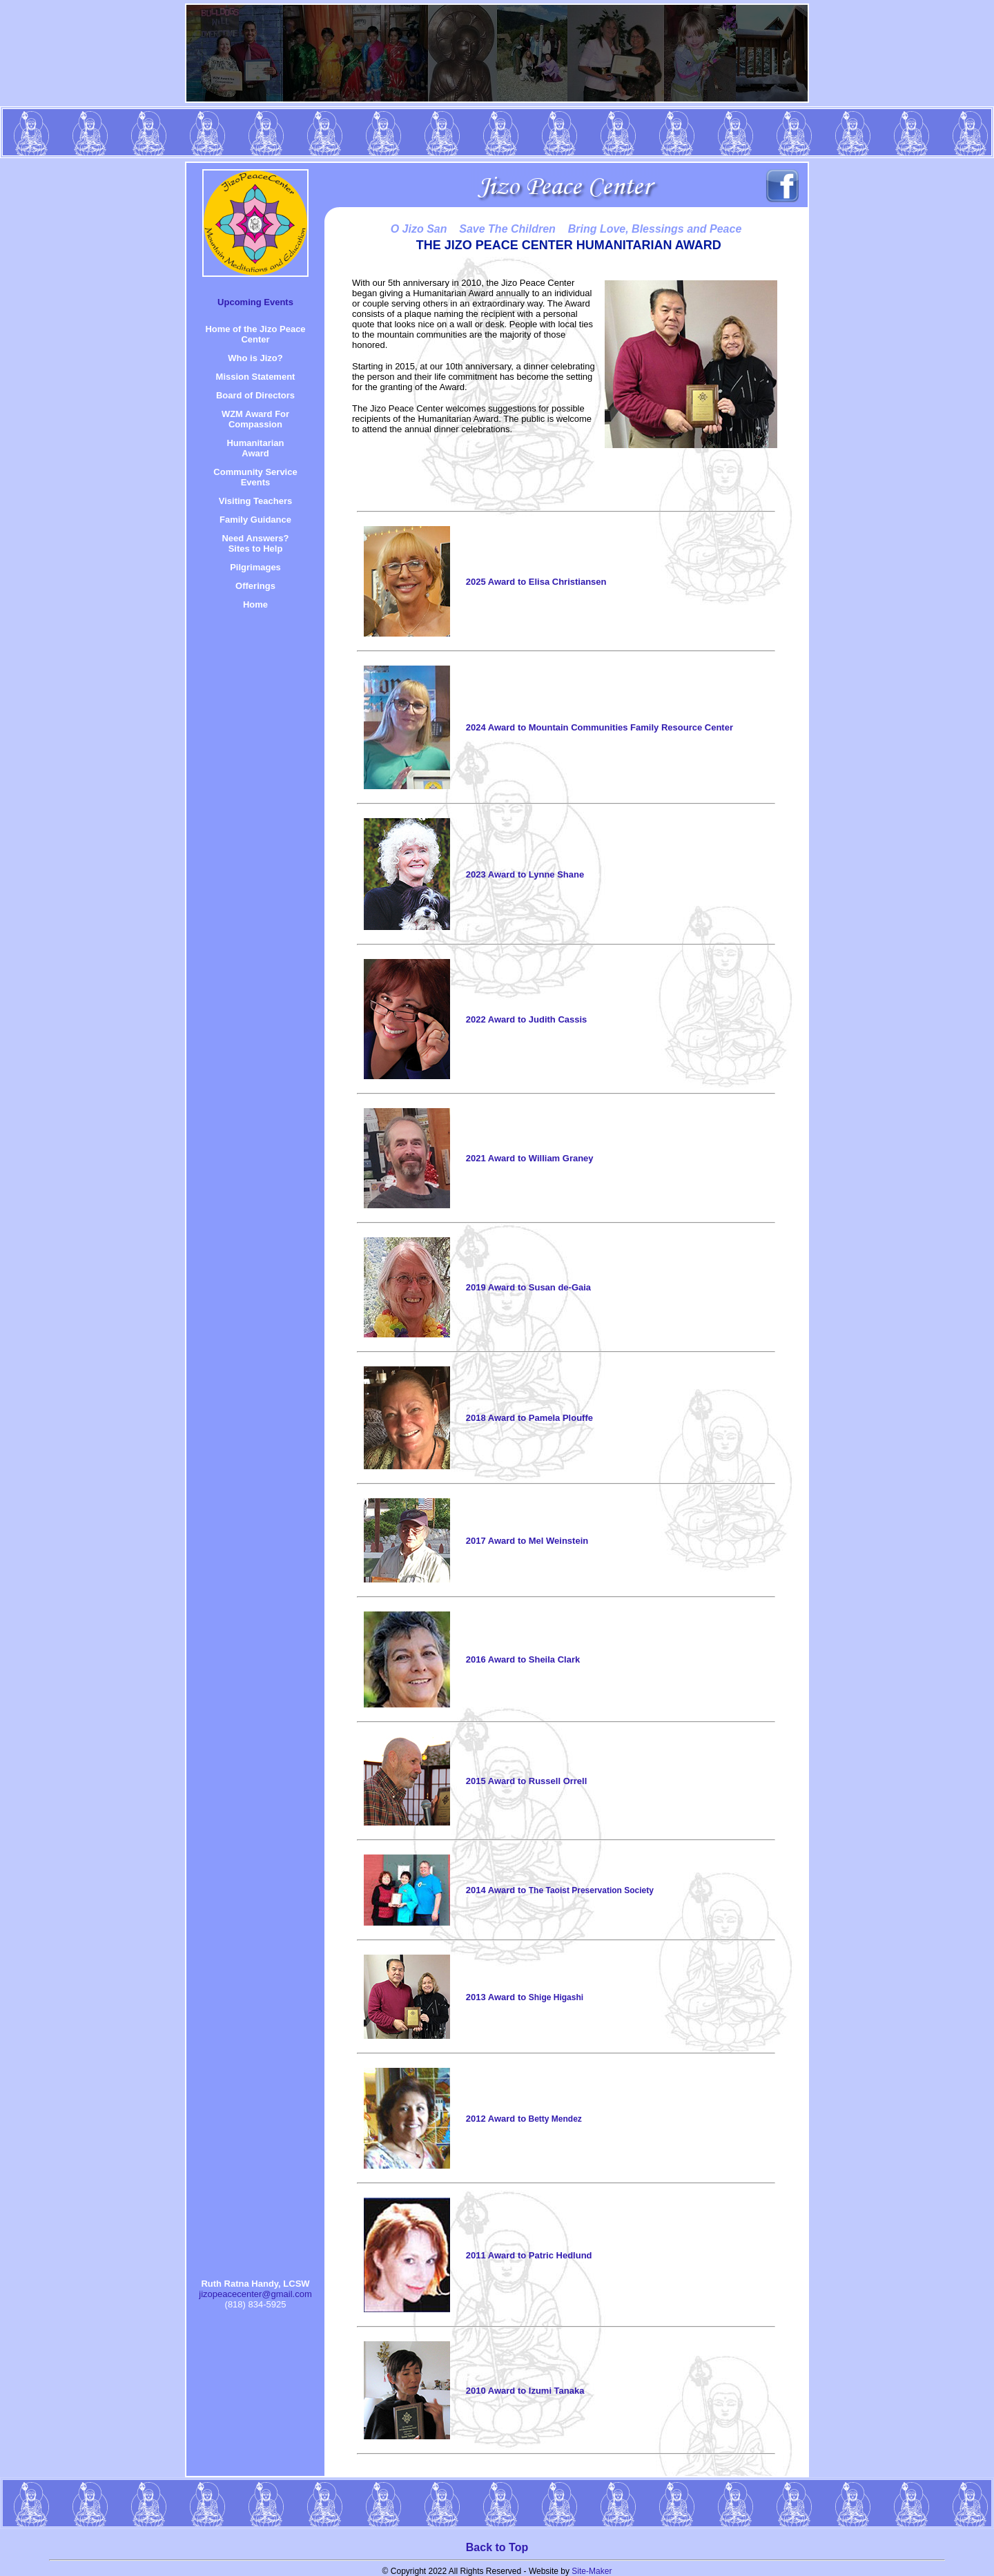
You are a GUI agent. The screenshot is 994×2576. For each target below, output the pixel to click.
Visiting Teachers (255, 501)
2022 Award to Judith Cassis (526, 1019)
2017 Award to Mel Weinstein (527, 1541)
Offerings (255, 586)
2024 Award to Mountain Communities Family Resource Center (599, 727)
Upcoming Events (255, 302)
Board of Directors (255, 395)
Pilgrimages (255, 567)
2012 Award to (524, 2118)
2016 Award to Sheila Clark (523, 1659)
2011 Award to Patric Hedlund (529, 2255)
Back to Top (497, 2547)
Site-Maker (592, 2571)
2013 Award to (524, 1997)
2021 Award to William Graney (530, 1158)
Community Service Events (255, 477)
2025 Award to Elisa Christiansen (536, 582)
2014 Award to (560, 1890)
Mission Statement (255, 376)
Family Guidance (255, 519)
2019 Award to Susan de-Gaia (528, 1287)
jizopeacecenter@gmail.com (255, 2294)
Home (255, 604)
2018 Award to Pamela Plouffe (529, 1418)
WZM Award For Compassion (255, 419)
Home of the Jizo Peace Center (255, 334)
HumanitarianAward (255, 448)
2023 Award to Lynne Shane (525, 874)
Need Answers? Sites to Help (255, 543)
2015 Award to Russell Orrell (526, 1781)
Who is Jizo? (255, 358)
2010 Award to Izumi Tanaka (525, 2390)
